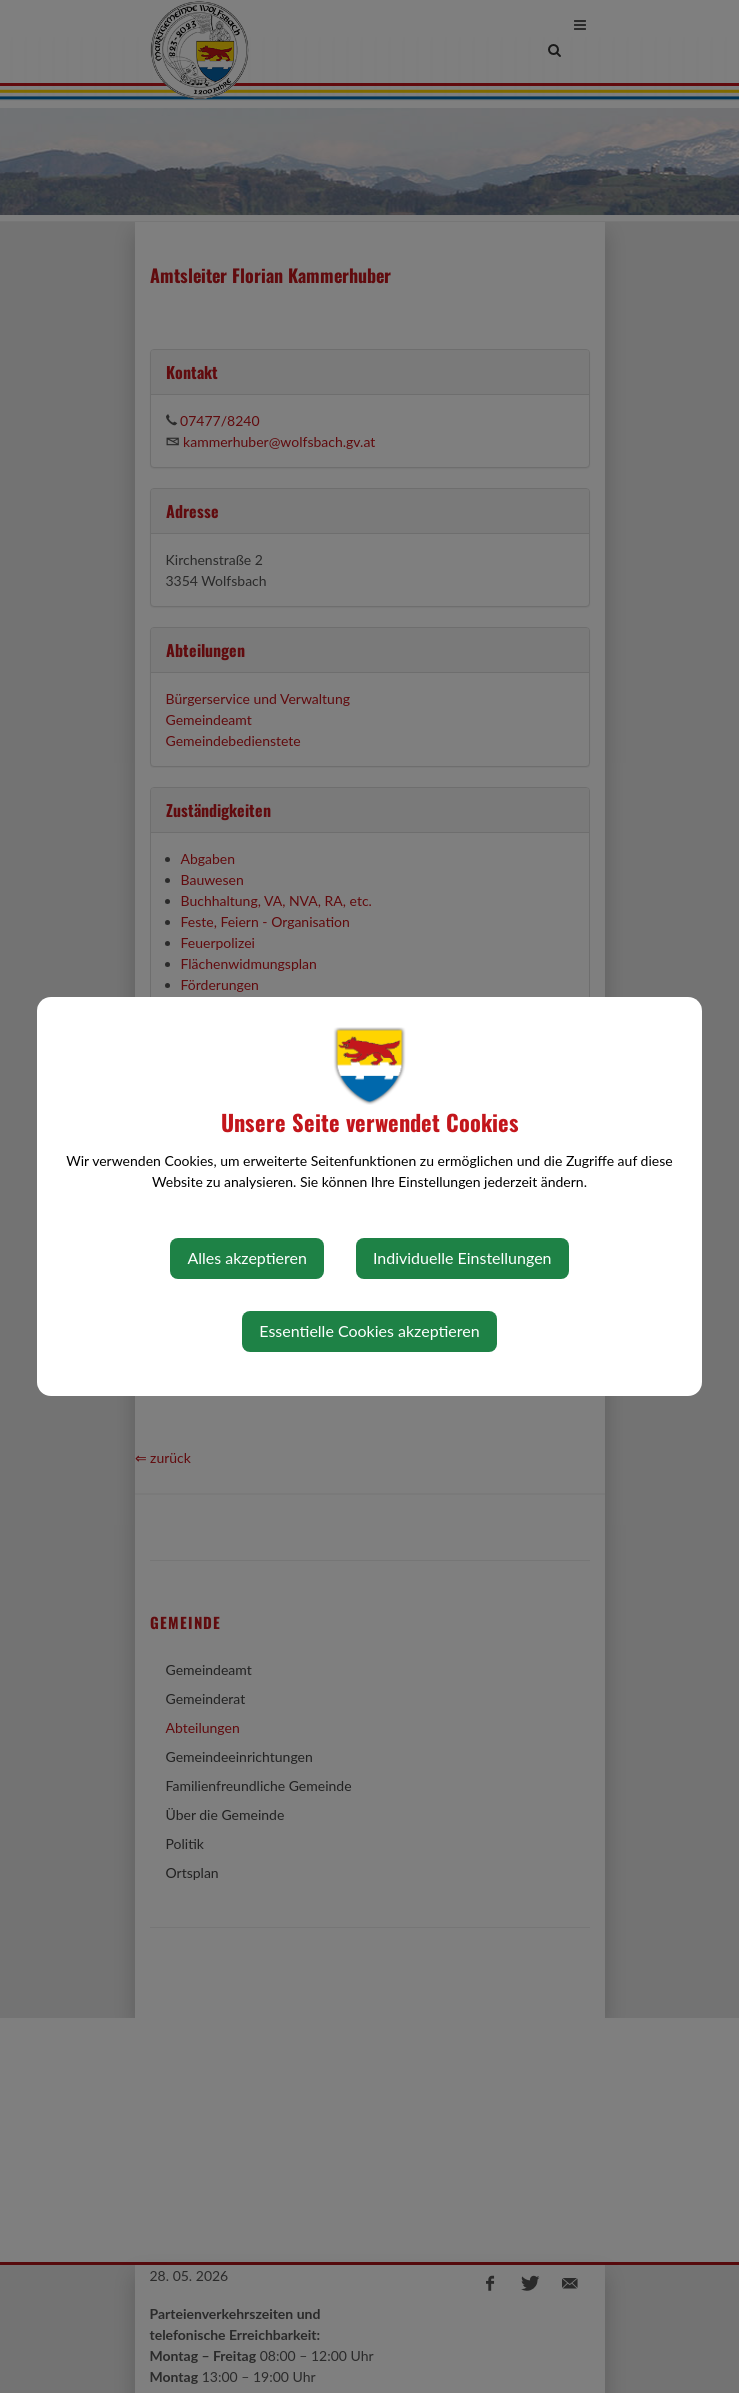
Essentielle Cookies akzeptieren (369, 1330)
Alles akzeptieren (246, 1257)
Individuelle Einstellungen (462, 1257)
